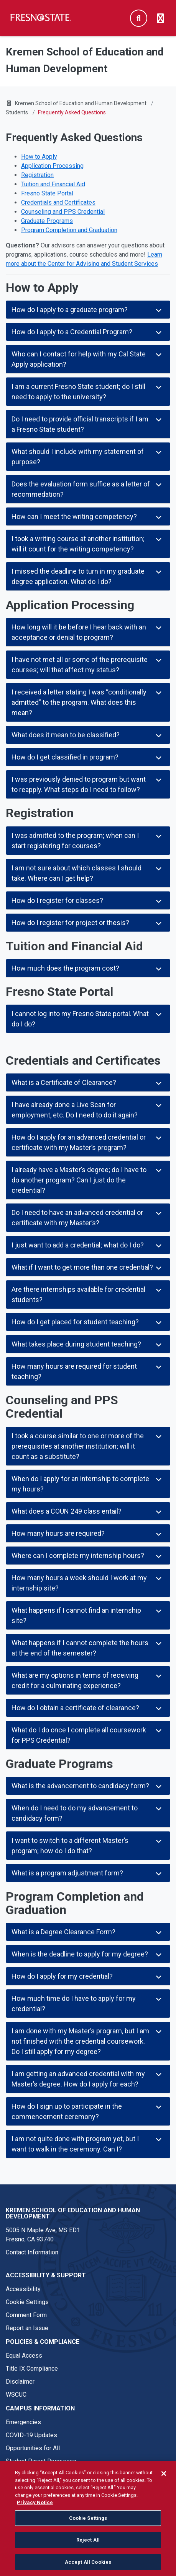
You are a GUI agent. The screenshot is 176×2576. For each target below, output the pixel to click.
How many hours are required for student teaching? (87, 1371)
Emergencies (23, 2422)
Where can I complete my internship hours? (87, 1555)
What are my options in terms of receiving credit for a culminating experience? (87, 1680)
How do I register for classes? (87, 900)
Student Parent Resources (41, 2461)
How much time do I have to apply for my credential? (87, 2003)
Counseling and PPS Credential (63, 211)
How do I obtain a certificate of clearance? (87, 1708)
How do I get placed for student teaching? (87, 1322)
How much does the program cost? (87, 968)
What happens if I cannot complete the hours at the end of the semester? (87, 1648)
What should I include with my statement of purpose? (87, 456)
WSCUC (16, 2394)
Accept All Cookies (88, 2566)
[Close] (163, 2477)
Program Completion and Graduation (69, 230)
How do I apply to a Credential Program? (87, 332)
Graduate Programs (47, 220)
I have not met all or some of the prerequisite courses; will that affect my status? (87, 664)
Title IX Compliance (32, 2368)
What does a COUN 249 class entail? (87, 1511)
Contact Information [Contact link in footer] (32, 2252)
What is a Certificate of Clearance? (87, 1082)
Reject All (88, 2544)
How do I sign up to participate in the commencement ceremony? (87, 2111)
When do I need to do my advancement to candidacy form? (87, 1813)
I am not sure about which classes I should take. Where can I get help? (87, 873)
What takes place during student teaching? (87, 1344)
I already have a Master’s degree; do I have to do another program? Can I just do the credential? (87, 1180)
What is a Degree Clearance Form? (87, 1932)
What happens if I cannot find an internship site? (87, 1615)
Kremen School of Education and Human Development (80, 103)
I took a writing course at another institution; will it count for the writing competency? (87, 544)
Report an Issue (27, 2328)
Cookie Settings (27, 2302)
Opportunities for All (33, 2448)
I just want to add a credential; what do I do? (87, 1245)
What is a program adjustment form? (87, 1873)
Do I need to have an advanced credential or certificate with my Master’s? (87, 1217)
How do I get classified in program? (87, 757)
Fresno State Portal (47, 193)
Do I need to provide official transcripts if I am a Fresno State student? (87, 424)
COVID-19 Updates (31, 2435)
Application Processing (52, 165)
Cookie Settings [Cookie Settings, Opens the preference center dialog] (88, 2522)
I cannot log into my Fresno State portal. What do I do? (87, 1019)
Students (17, 112)
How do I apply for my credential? (87, 1976)
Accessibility (23, 2289)
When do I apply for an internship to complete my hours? (87, 1484)
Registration (37, 175)
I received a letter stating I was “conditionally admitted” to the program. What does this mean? (87, 702)
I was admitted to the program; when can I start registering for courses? (87, 840)
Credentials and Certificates (58, 202)
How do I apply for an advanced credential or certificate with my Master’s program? (87, 1142)
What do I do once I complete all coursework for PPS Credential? (87, 1735)
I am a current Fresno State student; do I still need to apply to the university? (87, 391)
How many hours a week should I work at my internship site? (87, 1583)
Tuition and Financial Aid (53, 184)
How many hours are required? (87, 1533)
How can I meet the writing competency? (87, 516)
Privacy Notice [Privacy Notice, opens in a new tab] (35, 2506)
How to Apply (39, 156)
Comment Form (26, 2315)
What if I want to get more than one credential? (87, 1267)
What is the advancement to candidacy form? (87, 1786)
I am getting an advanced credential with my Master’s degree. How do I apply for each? (87, 2079)
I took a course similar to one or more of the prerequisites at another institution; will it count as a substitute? (87, 1446)
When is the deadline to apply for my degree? (87, 1954)
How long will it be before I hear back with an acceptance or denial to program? (87, 632)
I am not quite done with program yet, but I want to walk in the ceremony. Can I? (87, 2144)
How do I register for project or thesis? (87, 923)
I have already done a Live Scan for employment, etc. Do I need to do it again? (87, 1110)
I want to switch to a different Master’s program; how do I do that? (87, 1845)
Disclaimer (20, 2381)
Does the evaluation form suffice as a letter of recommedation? (87, 489)
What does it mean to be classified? (87, 735)
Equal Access (24, 2355)
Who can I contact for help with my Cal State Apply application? (87, 359)
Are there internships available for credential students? (87, 1294)
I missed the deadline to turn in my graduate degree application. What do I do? (87, 576)
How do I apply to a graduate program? (87, 310)
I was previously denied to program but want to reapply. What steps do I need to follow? (87, 784)
